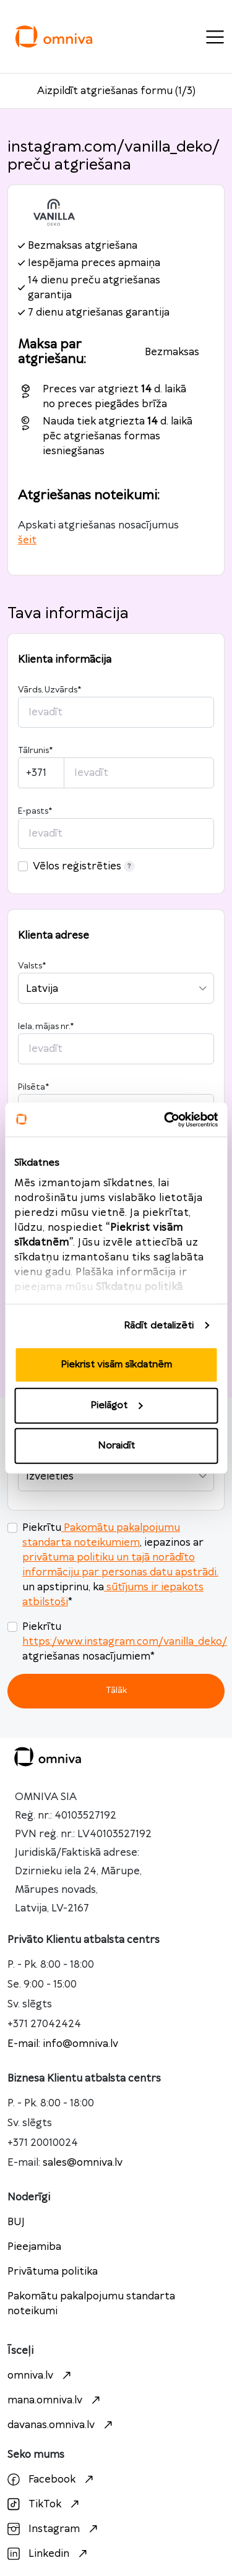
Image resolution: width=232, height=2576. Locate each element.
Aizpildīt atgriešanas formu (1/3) (116, 91)
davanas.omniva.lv (61, 2425)
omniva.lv (40, 2375)
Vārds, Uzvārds (49, 690)
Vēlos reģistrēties (84, 866)
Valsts (32, 965)
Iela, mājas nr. (46, 1026)
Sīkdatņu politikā (139, 1286)
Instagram (54, 2529)
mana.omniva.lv (55, 2400)
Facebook (52, 2479)
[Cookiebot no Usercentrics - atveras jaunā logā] (165, 1119)
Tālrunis (35, 750)
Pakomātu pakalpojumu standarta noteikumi (91, 2304)
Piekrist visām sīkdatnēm (116, 1364)
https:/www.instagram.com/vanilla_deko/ (124, 1641)
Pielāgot (116, 1404)
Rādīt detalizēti (159, 1325)
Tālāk (116, 1690)
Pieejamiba (34, 2247)
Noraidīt (116, 1445)
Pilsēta (33, 1087)
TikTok (44, 2504)
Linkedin (48, 2553)
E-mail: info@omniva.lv (62, 2044)
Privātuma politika (52, 2271)
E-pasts (35, 811)
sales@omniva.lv (82, 2162)
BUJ (16, 2222)
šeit (27, 540)
